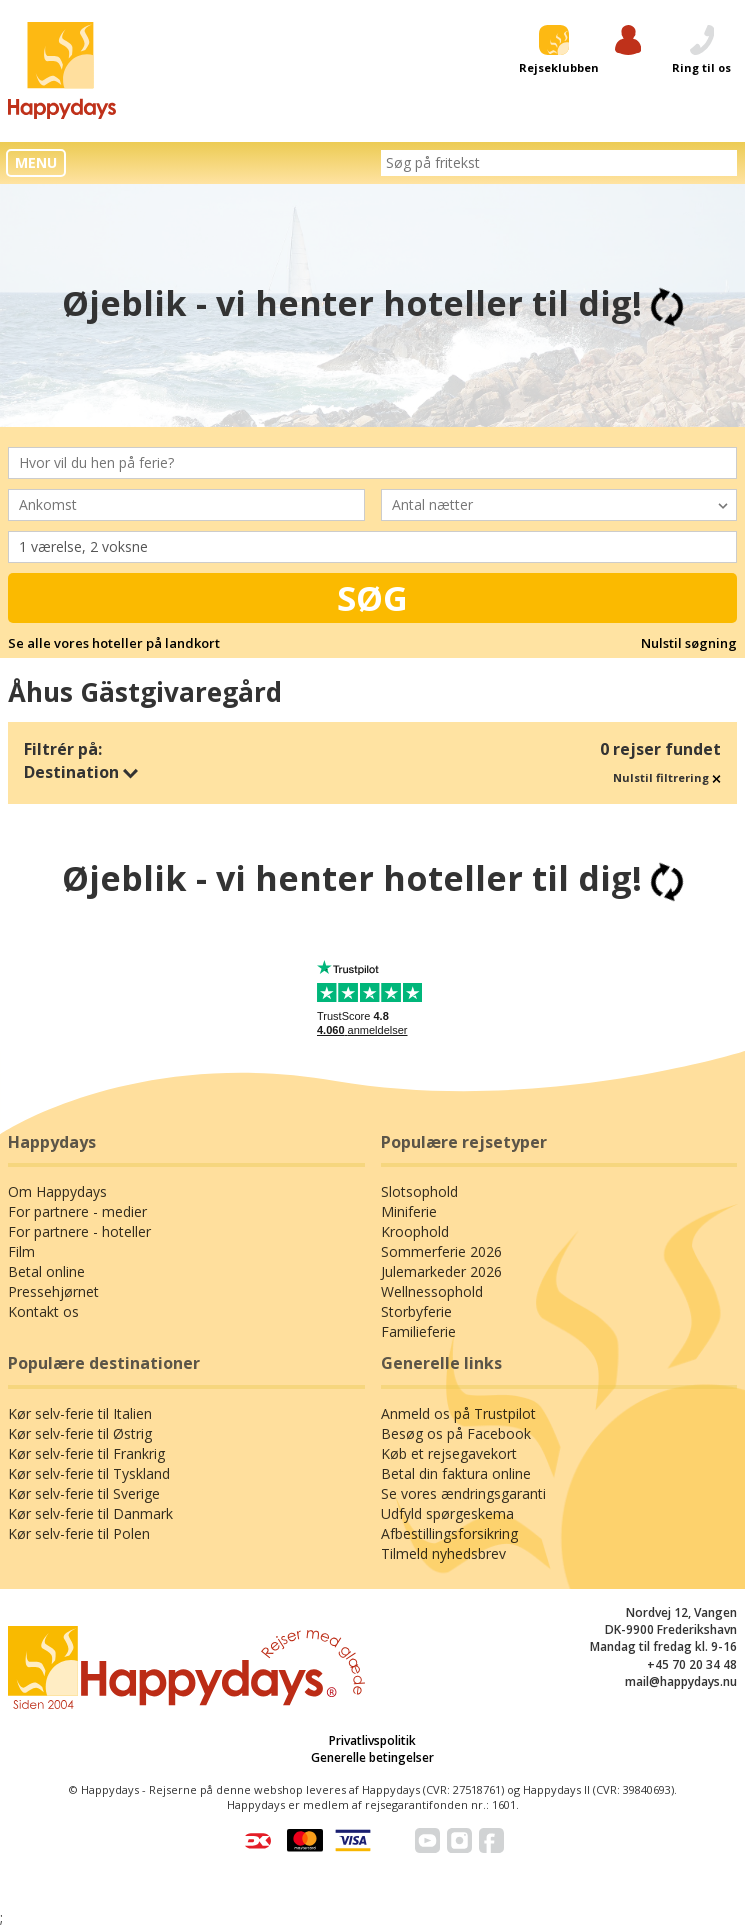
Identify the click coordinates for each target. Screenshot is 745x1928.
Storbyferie (416, 1311)
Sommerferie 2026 (441, 1251)
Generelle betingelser (372, 1757)
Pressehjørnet (53, 1291)
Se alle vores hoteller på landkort (114, 643)
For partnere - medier (77, 1211)
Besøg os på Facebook (456, 1433)
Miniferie (409, 1211)
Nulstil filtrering (667, 777)
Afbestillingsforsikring (449, 1533)
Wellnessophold (432, 1291)
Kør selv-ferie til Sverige (84, 1493)
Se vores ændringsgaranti (463, 1493)
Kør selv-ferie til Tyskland (89, 1473)
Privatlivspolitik (372, 1740)
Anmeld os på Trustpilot (458, 1413)
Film (21, 1251)
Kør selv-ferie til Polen (79, 1533)
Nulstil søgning (689, 643)
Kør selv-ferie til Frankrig (86, 1453)
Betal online (46, 1271)
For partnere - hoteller (79, 1231)
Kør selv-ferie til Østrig (80, 1433)
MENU (36, 162)
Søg (372, 598)
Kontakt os (43, 1311)
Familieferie (418, 1331)
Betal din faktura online (456, 1473)
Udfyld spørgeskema (447, 1513)
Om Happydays (57, 1191)
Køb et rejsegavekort (449, 1453)
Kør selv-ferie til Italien (80, 1413)
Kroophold (415, 1231)
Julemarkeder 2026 (441, 1271)
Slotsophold (419, 1191)
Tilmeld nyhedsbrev (443, 1553)
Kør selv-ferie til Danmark (90, 1513)
